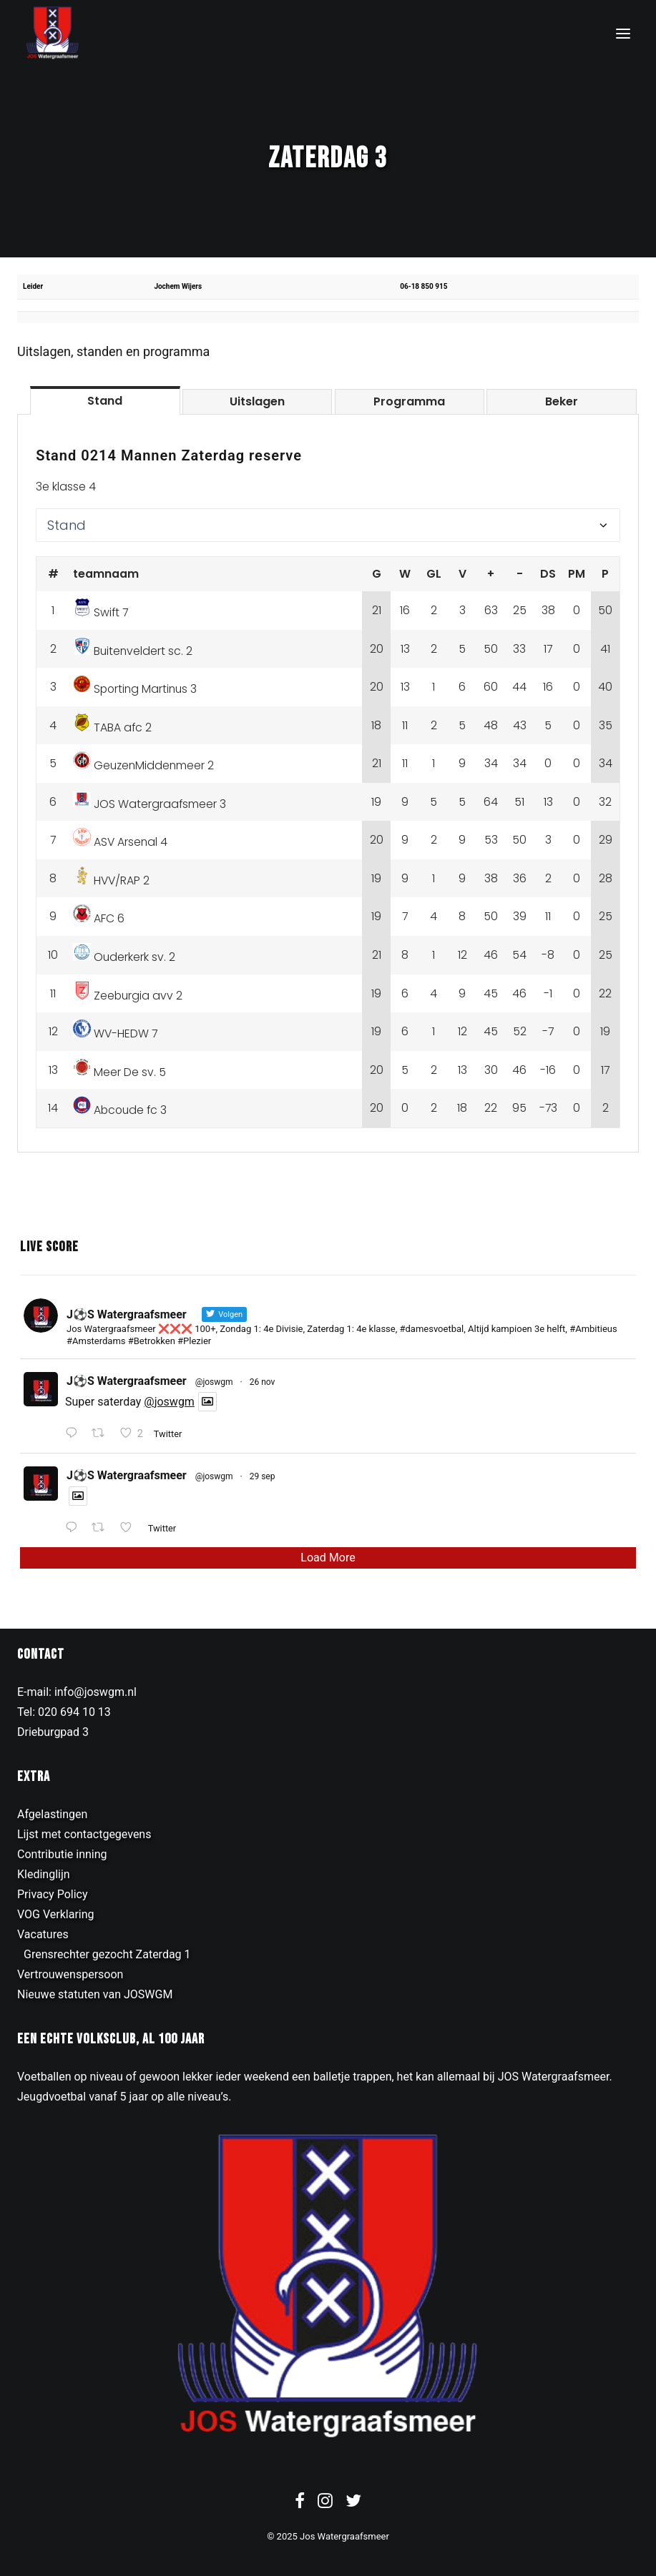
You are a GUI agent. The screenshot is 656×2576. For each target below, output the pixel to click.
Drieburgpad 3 (53, 1732)
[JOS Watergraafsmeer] (52, 33)
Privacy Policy (52, 1894)
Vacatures (43, 1934)
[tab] (105, 400)
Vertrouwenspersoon (70, 1974)
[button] (623, 33)
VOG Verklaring (55, 1914)
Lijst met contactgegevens (84, 1834)
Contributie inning (62, 1854)
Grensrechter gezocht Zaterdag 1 (107, 1954)
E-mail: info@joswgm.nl (77, 1692)
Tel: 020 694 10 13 (64, 1712)
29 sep (262, 1476)
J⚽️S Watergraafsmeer (127, 1381)
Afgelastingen (52, 1814)
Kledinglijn (43, 1874)
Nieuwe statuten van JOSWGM (94, 1994)
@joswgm (214, 1382)
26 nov (262, 1382)
